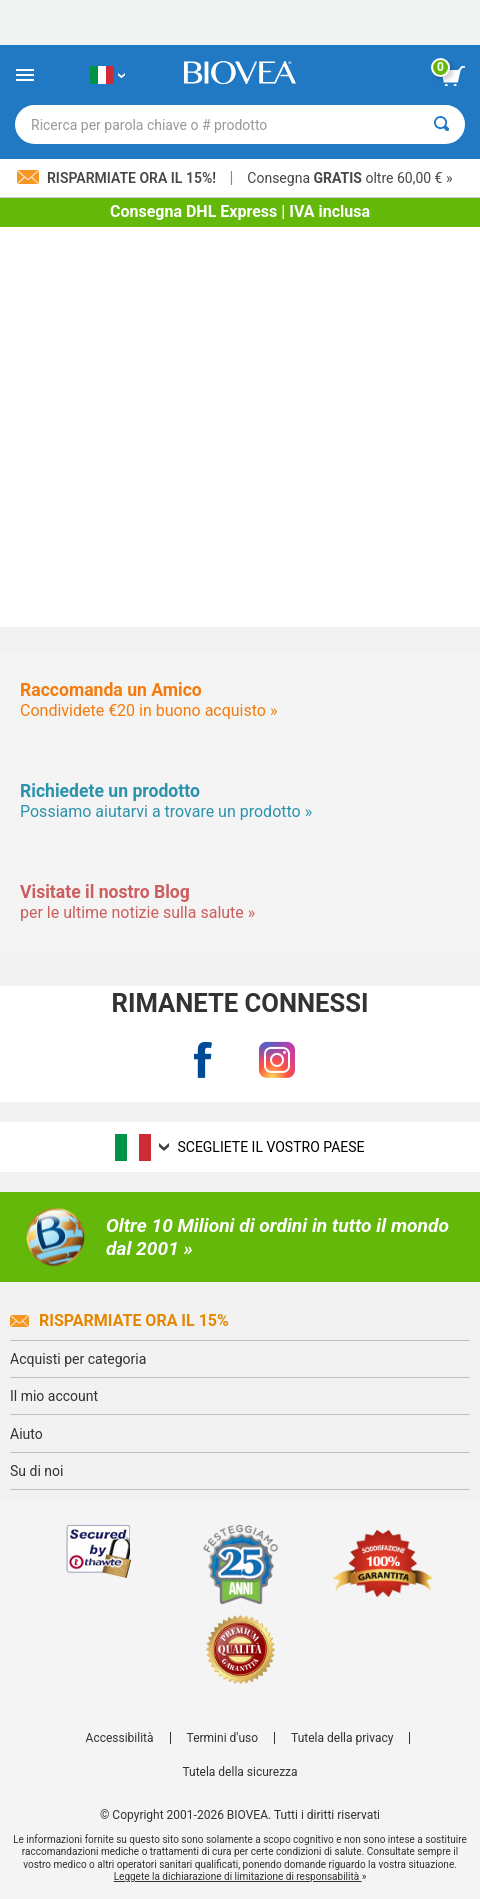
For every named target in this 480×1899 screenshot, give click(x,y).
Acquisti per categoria (78, 1359)
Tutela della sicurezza (239, 1772)
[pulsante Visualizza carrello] (453, 76)
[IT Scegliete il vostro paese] (107, 75)
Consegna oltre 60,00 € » (349, 178)
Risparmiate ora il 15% (119, 1320)
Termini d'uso (223, 1738)
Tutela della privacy (342, 1738)
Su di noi (36, 1471)
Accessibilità (120, 1738)
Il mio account (54, 1396)
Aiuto (26, 1434)
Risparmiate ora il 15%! (118, 178)
